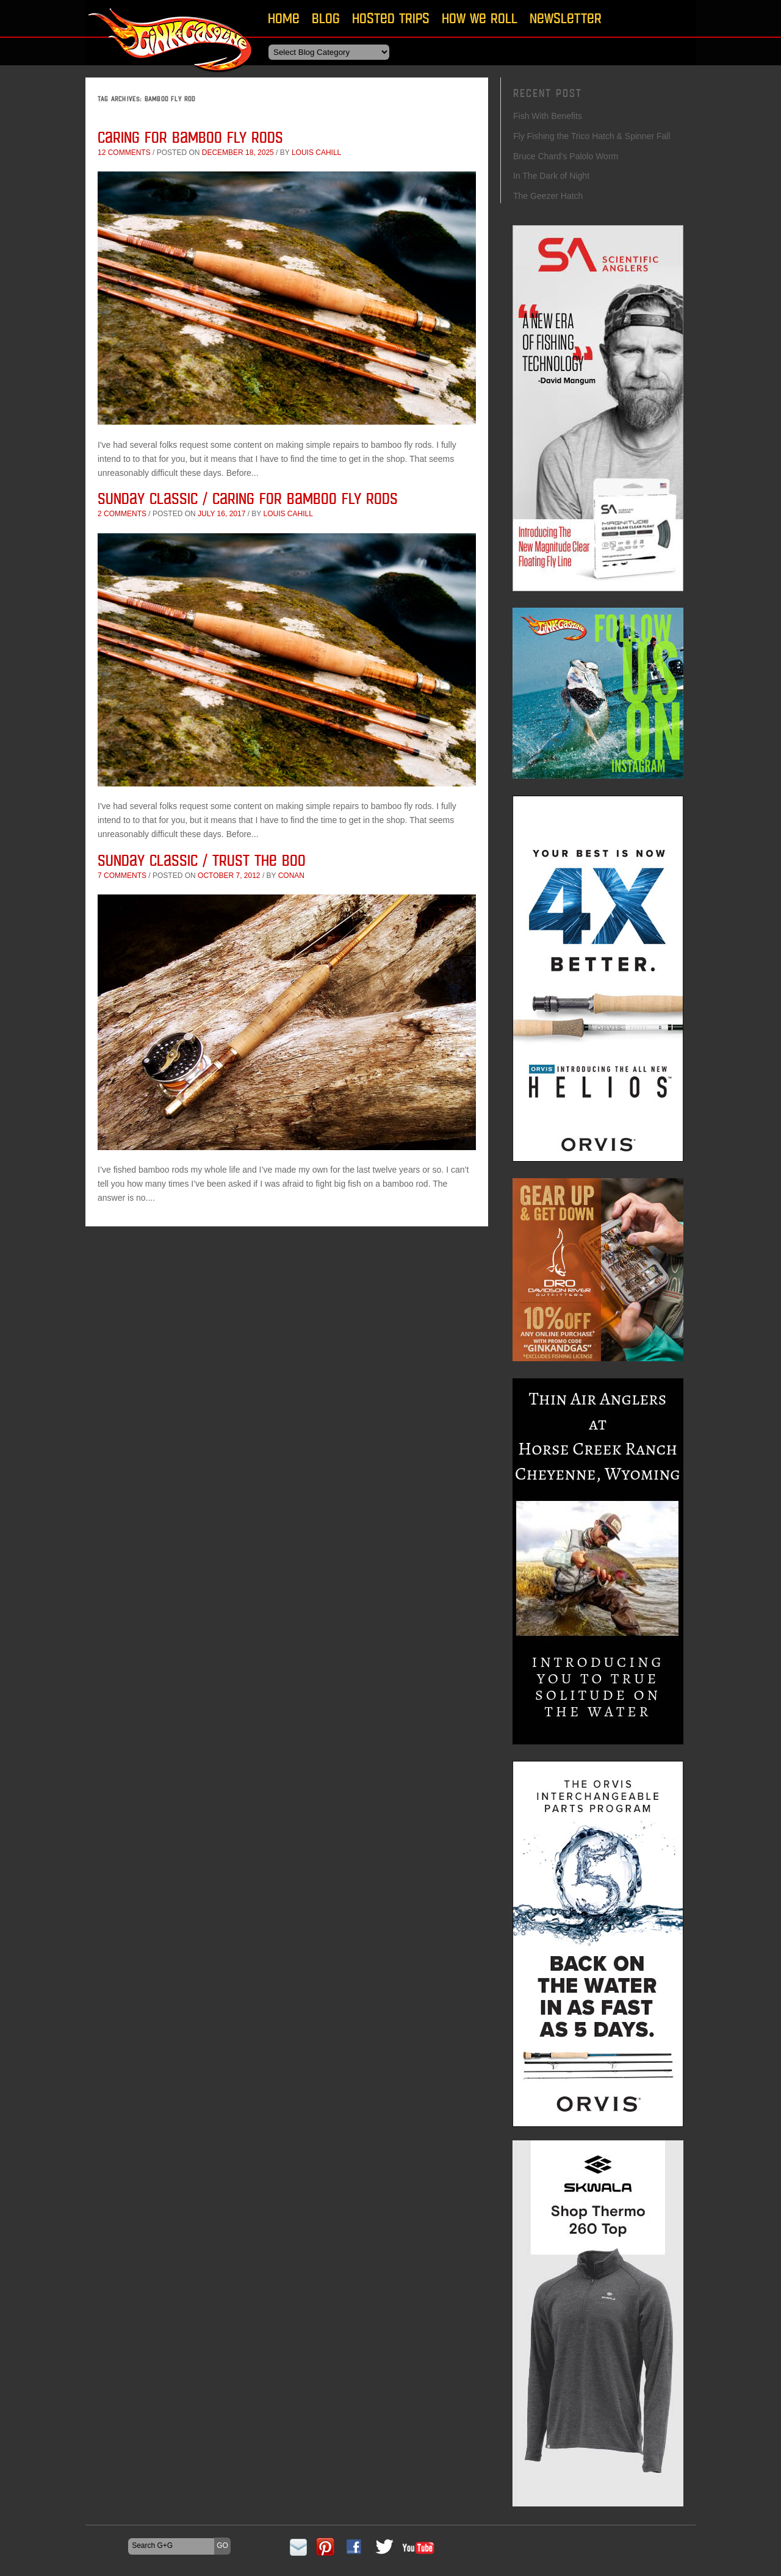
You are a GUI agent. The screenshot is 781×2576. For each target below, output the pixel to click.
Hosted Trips (391, 18)
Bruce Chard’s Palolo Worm (565, 156)
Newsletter (566, 18)
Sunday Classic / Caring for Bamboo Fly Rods (248, 498)
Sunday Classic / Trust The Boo (202, 860)
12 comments (124, 152)
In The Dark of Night (551, 176)
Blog (326, 18)
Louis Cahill (316, 152)
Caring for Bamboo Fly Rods (190, 137)
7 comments (122, 875)
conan (291, 875)
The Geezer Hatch (548, 196)
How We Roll (479, 18)
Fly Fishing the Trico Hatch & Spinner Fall (592, 136)
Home (284, 18)
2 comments (122, 513)
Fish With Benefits (547, 116)
